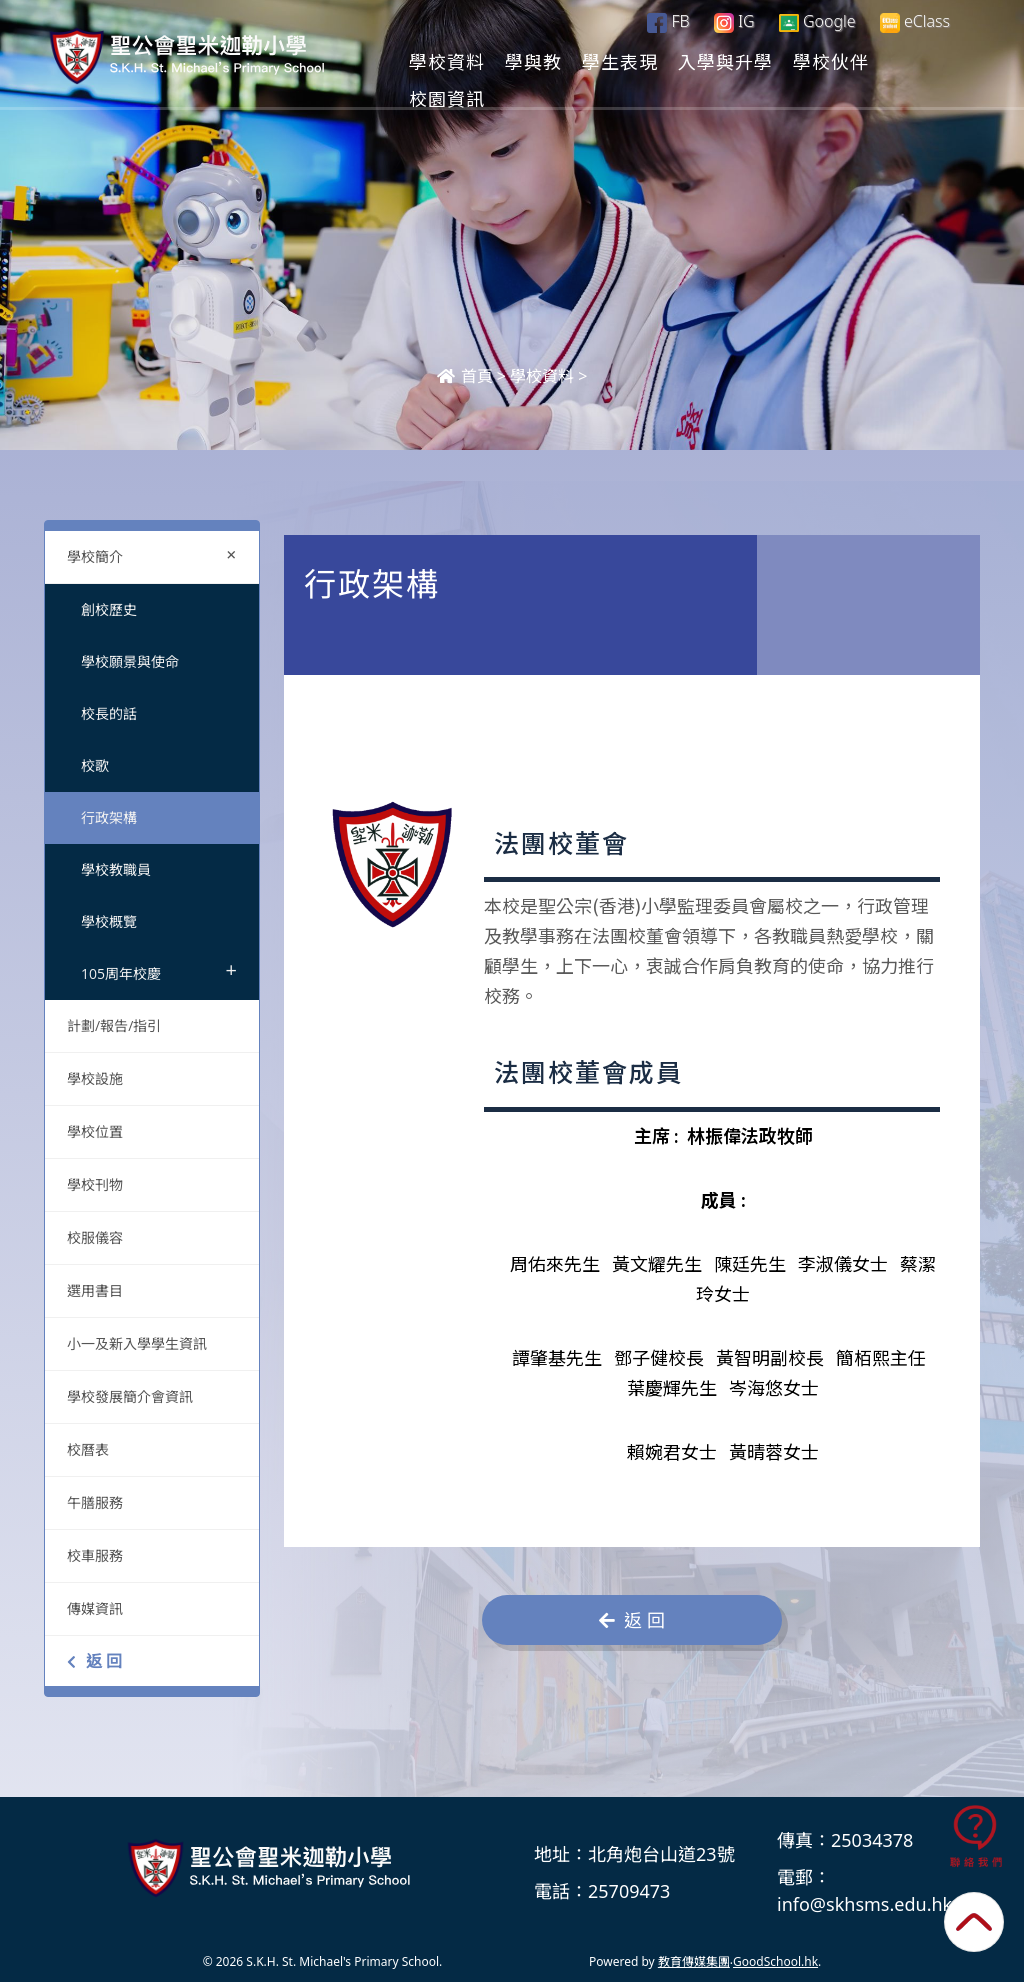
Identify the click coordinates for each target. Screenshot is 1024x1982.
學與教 (615, 61)
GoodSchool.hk (775, 1961)
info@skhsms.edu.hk (864, 1904)
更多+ (905, 61)
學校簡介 (156, 554)
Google (817, 21)
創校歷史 (109, 609)
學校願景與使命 (130, 661)
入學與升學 (807, 61)
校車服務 (95, 1555)
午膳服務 (95, 1502)
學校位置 (95, 1131)
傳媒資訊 (95, 1608)
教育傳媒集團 (694, 1961)
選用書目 (95, 1290)
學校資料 (529, 61)
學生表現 (702, 61)
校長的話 (109, 713)
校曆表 (88, 1449)
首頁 (465, 376)
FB (668, 21)
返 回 (94, 1661)
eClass (915, 21)
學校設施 (95, 1078)
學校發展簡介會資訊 (130, 1396)
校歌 (95, 765)
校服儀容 (95, 1237)
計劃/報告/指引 (114, 1025)
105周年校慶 (159, 969)
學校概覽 (109, 921)
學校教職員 (116, 869)
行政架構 (109, 817)
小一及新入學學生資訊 (137, 1343)
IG (734, 21)
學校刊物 (95, 1184)
